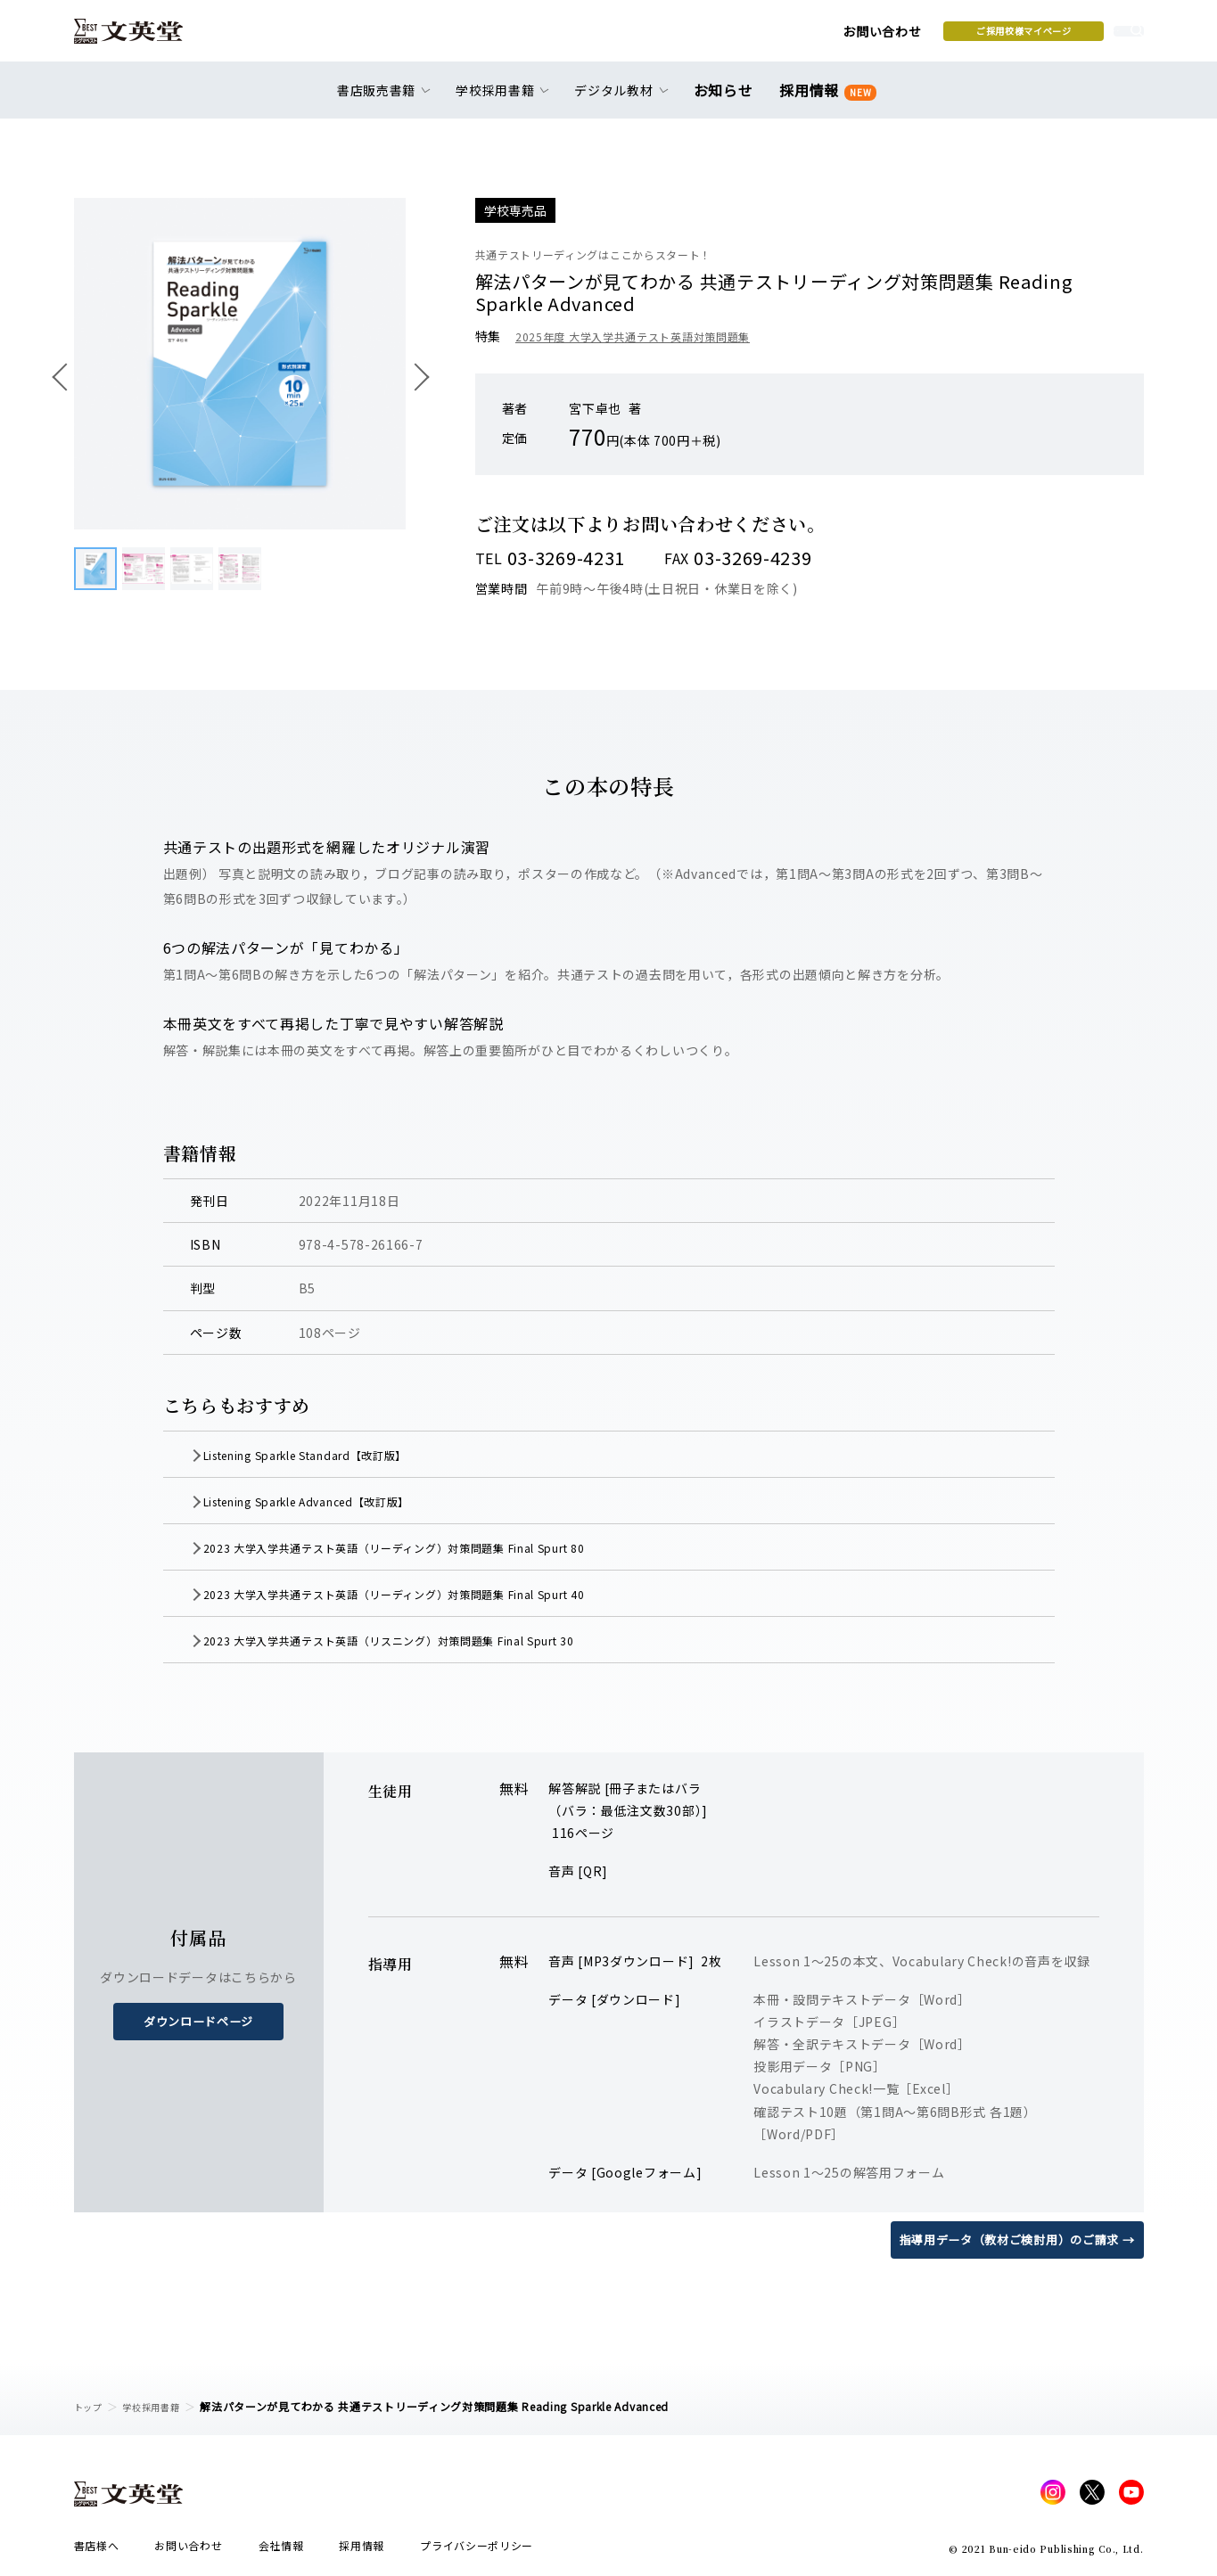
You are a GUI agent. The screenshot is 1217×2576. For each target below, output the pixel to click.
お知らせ (727, 100)
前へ (65, 376)
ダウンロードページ (198, 2021)
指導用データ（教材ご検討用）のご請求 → (1009, 2239)
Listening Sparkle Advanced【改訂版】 (340, 1501)
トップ (91, 2406)
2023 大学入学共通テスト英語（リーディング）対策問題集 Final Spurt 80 (438, 1547)
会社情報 (281, 2550)
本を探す (1063, 36)
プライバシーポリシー (476, 2550)
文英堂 (144, 37)
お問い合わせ (742, 37)
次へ (414, 376)
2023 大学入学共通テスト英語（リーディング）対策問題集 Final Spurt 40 (438, 1594)
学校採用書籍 (161, 2406)
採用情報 (824, 100)
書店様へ (96, 2550)
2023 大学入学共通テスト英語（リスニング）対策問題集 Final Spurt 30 (431, 1640)
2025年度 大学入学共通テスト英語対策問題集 (650, 336)
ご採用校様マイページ (884, 36)
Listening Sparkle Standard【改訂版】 (339, 1455)
